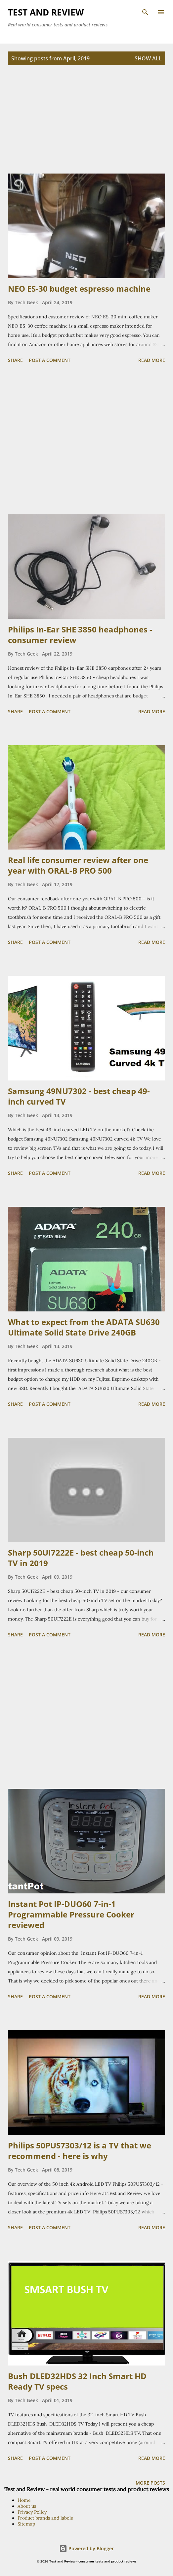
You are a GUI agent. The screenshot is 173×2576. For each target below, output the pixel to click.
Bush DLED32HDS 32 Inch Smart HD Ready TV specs (77, 2381)
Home (24, 2500)
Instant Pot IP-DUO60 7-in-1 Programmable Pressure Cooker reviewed (71, 1914)
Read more (151, 360)
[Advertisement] (86, 127)
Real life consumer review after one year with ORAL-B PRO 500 (78, 865)
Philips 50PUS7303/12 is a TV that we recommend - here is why (79, 2150)
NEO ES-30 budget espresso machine (79, 288)
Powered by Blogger (86, 2548)
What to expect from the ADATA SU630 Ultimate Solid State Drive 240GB (84, 1327)
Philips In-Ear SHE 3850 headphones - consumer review (80, 634)
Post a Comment (49, 360)
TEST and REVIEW (46, 12)
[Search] (145, 12)
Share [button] (15, 360)
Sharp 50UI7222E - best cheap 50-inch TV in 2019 (81, 1557)
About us (27, 2506)
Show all (148, 58)
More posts (150, 2483)
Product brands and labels (45, 2518)
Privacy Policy (32, 2512)
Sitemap (26, 2524)
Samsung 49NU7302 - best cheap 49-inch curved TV (79, 1096)
